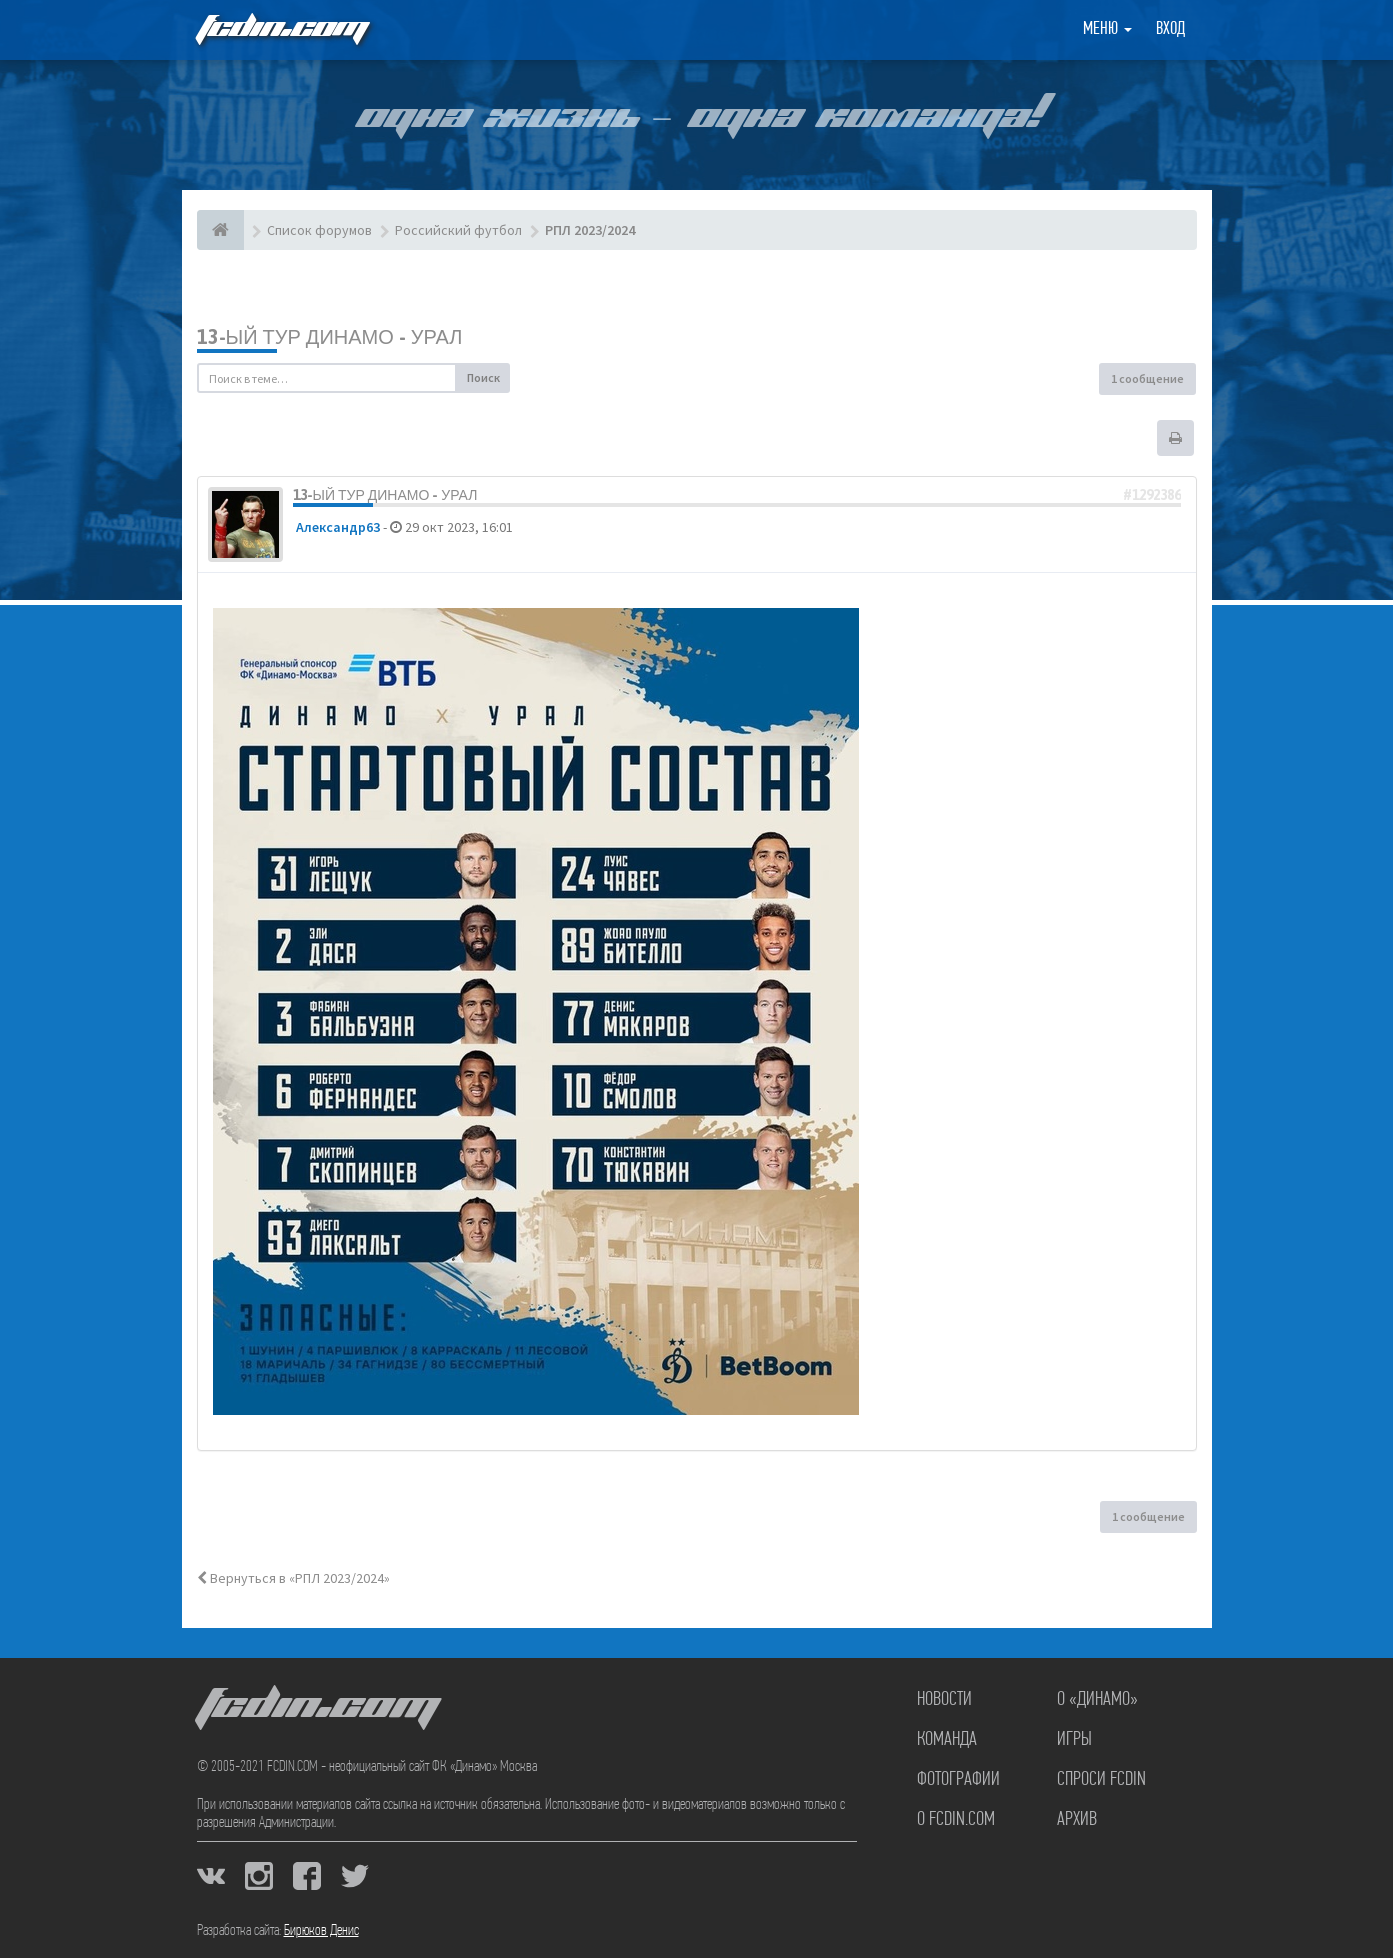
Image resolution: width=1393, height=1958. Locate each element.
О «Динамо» (1097, 1700)
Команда (947, 1740)
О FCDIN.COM (956, 1820)
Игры (1074, 1740)
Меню (1107, 29)
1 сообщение (1147, 378)
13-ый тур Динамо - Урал (330, 336)
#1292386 (1152, 495)
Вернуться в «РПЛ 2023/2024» (293, 1578)
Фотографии (958, 1780)
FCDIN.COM (281, 29)
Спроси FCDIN (1101, 1780)
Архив (1077, 1820)
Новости (944, 1700)
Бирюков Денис (321, 1931)
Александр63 (338, 527)
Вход (1170, 29)
